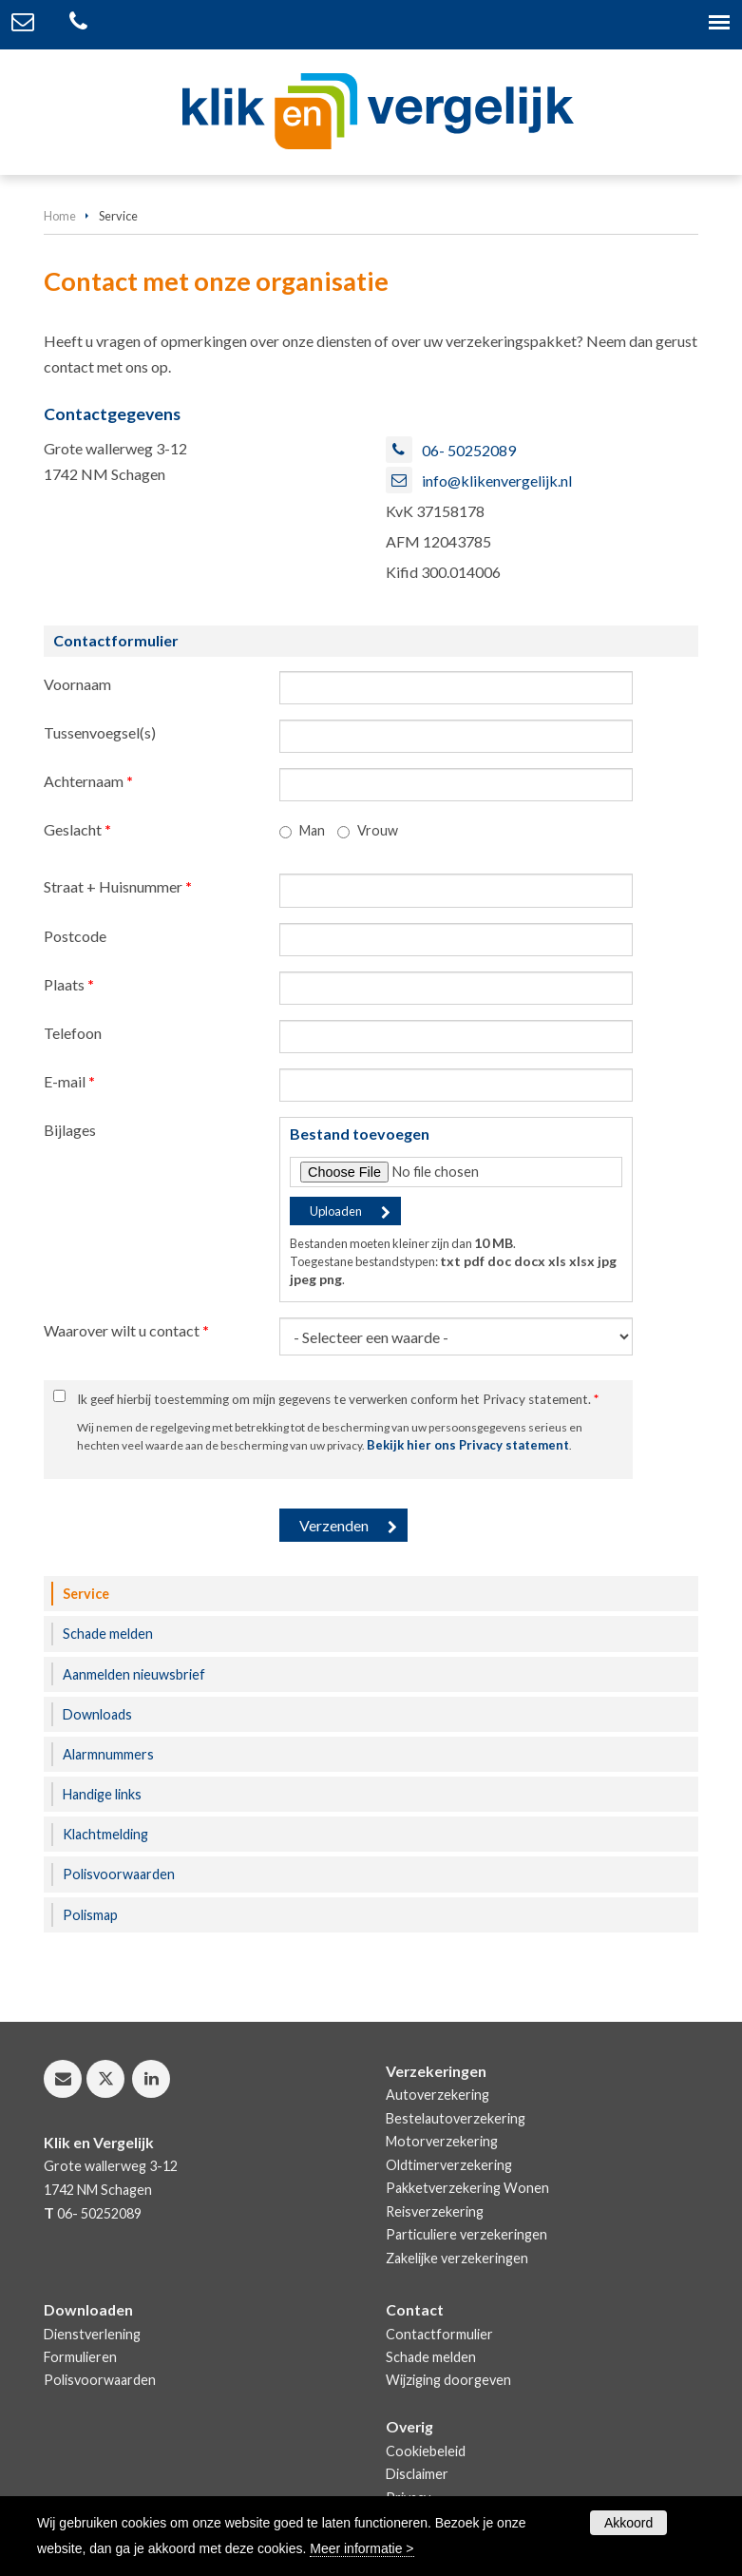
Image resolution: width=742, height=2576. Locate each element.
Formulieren (80, 2357)
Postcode (75, 936)
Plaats (69, 984)
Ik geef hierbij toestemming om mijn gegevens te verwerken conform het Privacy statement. (338, 1399)
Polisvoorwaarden (100, 2380)
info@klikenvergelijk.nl (497, 480)
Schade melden (431, 2357)
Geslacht (77, 829)
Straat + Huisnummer (118, 886)
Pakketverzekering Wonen (467, 2188)
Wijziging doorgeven (448, 2380)
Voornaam (77, 684)
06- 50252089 (469, 450)
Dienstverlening (92, 2334)
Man (312, 830)
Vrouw (377, 830)
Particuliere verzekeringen (466, 2234)
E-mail (69, 1081)
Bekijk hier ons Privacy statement (468, 1444)
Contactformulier (439, 2334)
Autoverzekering (437, 2094)
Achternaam (88, 781)
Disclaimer (417, 2474)
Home (60, 215)
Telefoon (73, 1033)
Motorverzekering (442, 2141)
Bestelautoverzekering (455, 2118)
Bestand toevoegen (359, 1134)
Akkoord (628, 2522)
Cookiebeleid (426, 2451)
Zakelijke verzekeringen (457, 2258)
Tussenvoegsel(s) (100, 732)
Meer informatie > (361, 2548)
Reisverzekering (435, 2211)
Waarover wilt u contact (126, 1330)
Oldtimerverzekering (449, 2165)
